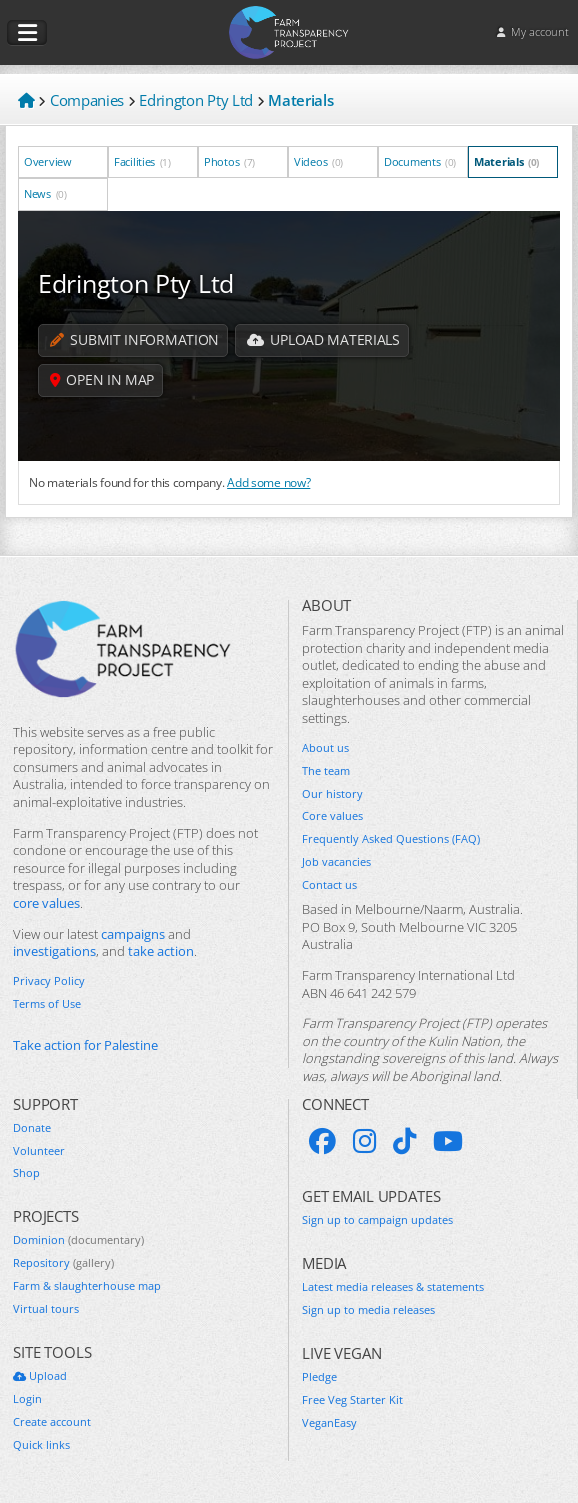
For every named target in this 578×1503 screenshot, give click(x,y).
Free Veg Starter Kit (352, 1400)
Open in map (102, 380)
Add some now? (268, 482)
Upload (40, 1376)
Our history (332, 794)
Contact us (329, 885)
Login (27, 1399)
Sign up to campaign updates (377, 1220)
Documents (420, 161)
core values (46, 903)
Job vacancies (336, 862)
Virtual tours (46, 1309)
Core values (332, 816)
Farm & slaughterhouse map (87, 1286)
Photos (229, 161)
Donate (32, 1128)
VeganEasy (329, 1423)
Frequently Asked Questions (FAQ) (391, 839)
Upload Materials (324, 340)
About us (325, 748)
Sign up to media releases (368, 1310)
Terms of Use (47, 1004)
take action (161, 951)
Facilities (142, 161)
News (45, 193)
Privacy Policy (49, 981)
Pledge (319, 1377)
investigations (54, 951)
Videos (318, 161)
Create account (52, 1422)
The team (326, 771)
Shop (26, 1173)
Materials (506, 161)
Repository (63, 1263)
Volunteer (39, 1151)
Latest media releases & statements (393, 1287)
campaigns (133, 934)
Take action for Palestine (85, 1045)
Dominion (78, 1240)
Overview (49, 161)
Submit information (134, 340)
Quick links (41, 1445)
